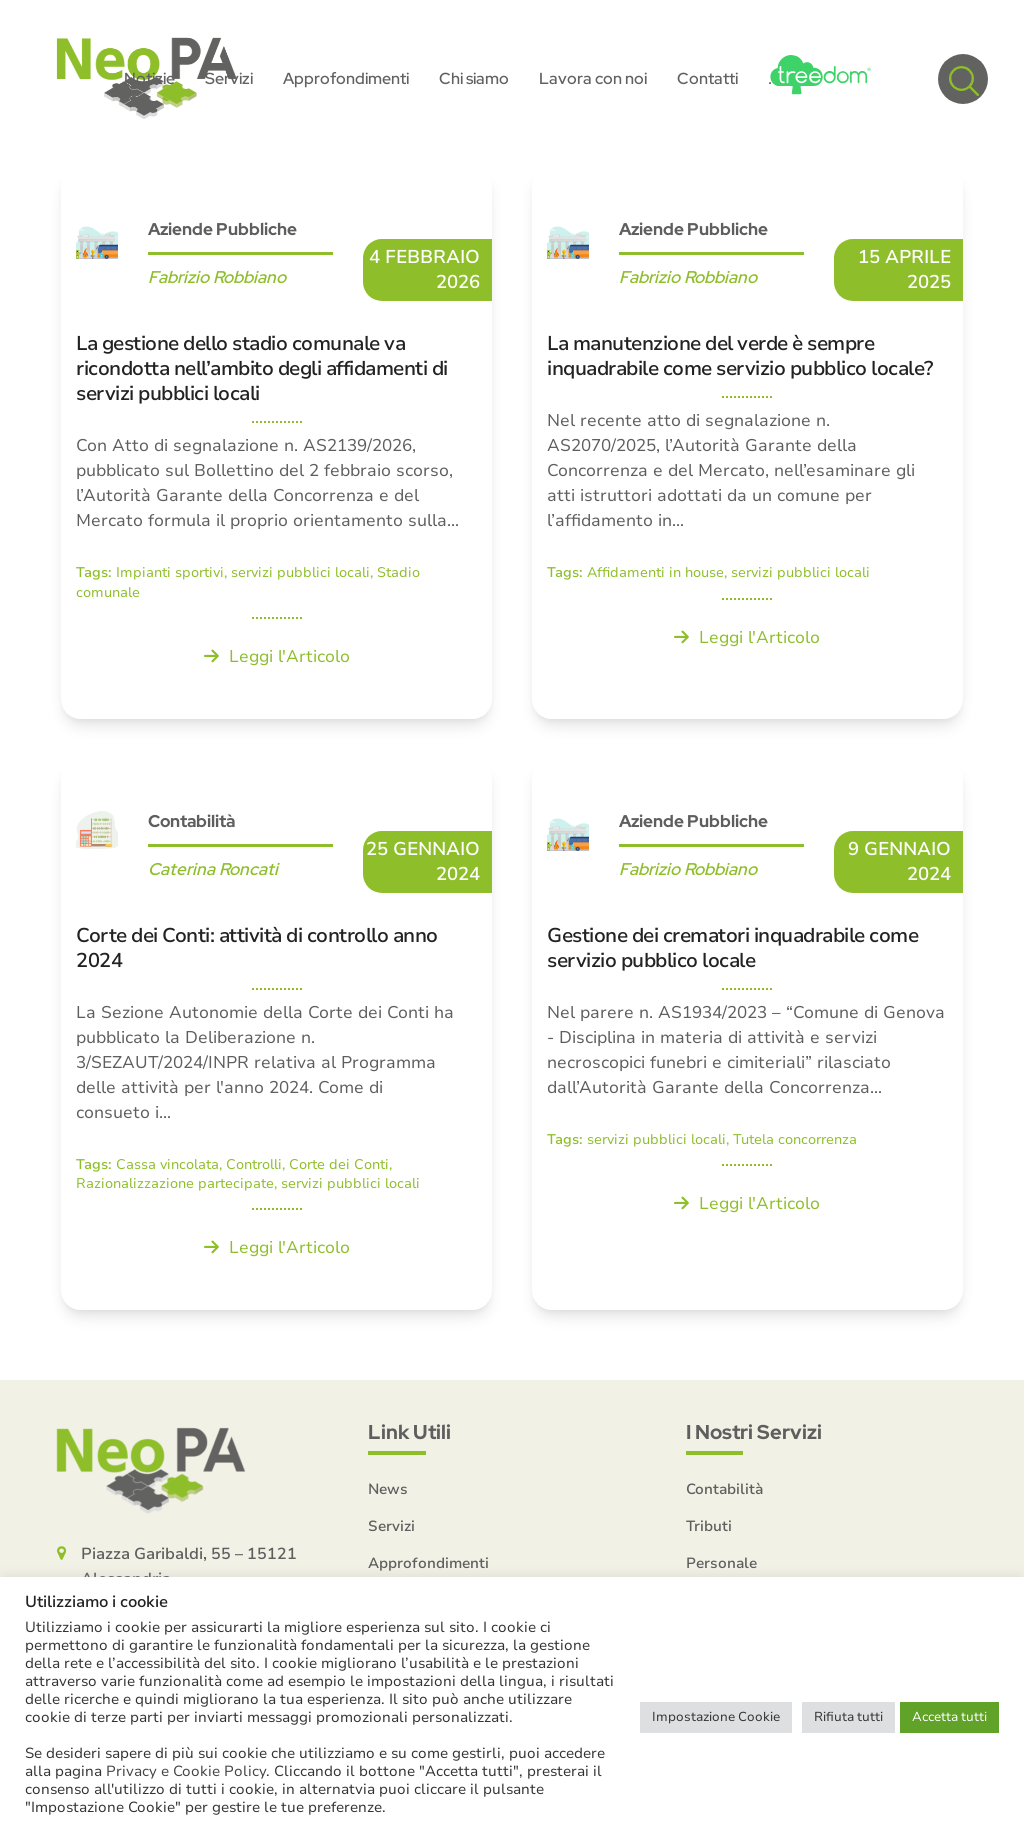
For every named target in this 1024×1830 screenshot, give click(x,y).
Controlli (254, 1167)
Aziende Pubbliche (222, 232)
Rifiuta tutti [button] (848, 1717)
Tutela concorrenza (795, 1142)
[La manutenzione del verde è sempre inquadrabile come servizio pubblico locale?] (747, 446)
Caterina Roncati (213, 872)
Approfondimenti (428, 1566)
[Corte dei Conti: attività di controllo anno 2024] (276, 1038)
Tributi (709, 1529)
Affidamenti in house (655, 575)
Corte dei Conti (339, 1167)
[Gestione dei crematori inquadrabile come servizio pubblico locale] (747, 1038)
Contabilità (191, 824)
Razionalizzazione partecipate (175, 1186)
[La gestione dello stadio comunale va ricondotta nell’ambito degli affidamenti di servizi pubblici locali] (276, 446)
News (388, 1492)
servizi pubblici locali (300, 575)
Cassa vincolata (167, 1167)
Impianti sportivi (170, 575)
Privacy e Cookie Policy (186, 1771)
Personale (721, 1566)
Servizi (391, 1529)
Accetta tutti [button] (949, 1717)
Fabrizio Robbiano (217, 280)
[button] (963, 80)
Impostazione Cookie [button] (716, 1717)
